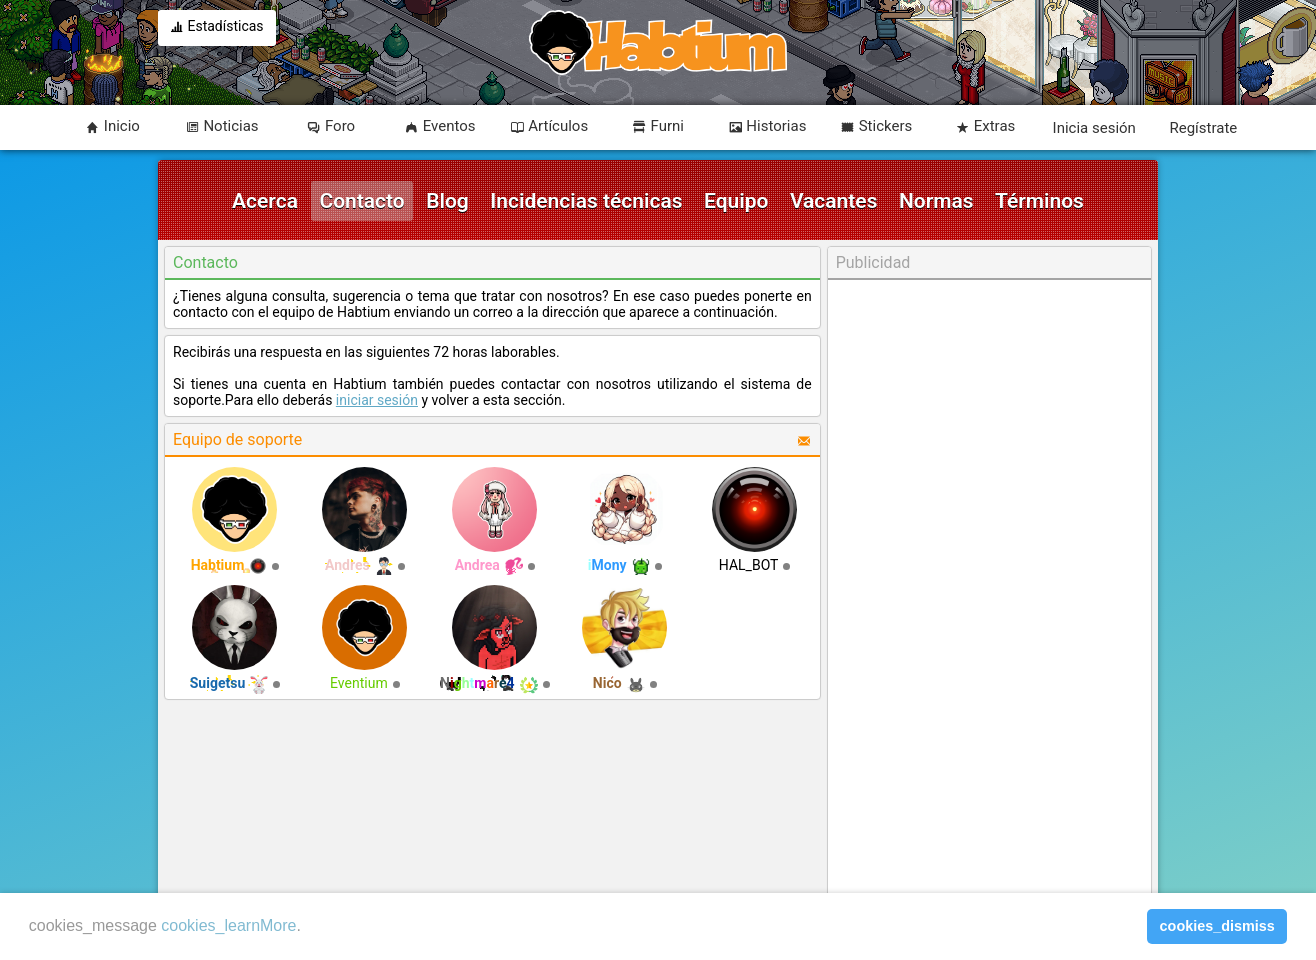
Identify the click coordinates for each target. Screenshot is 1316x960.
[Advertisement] (989, 588)
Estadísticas (217, 28)
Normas (936, 201)
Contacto (361, 201)
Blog (447, 201)
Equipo (736, 201)
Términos (1039, 201)
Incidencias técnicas (586, 201)
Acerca (265, 201)
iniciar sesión (377, 400)
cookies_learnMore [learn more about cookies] (228, 925)
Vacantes (834, 201)
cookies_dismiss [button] (1217, 926)
